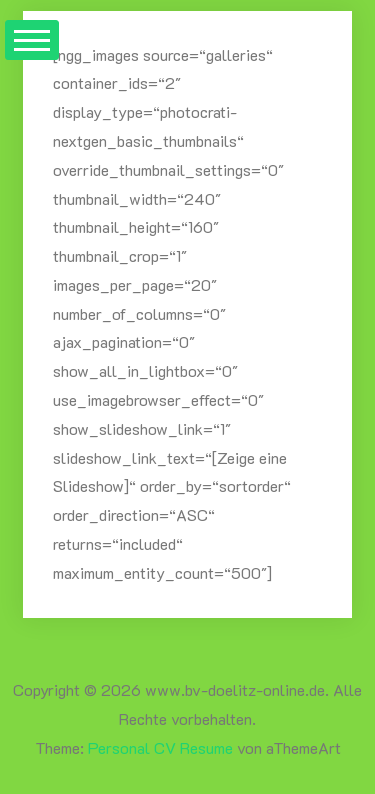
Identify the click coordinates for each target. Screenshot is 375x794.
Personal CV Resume (160, 747)
